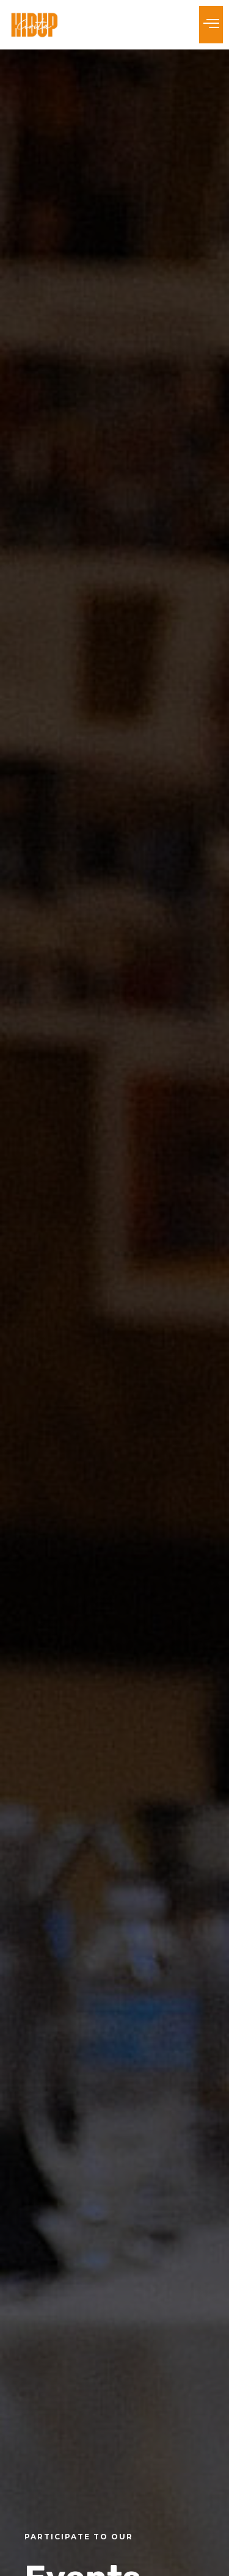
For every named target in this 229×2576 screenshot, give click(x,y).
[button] (211, 24)
